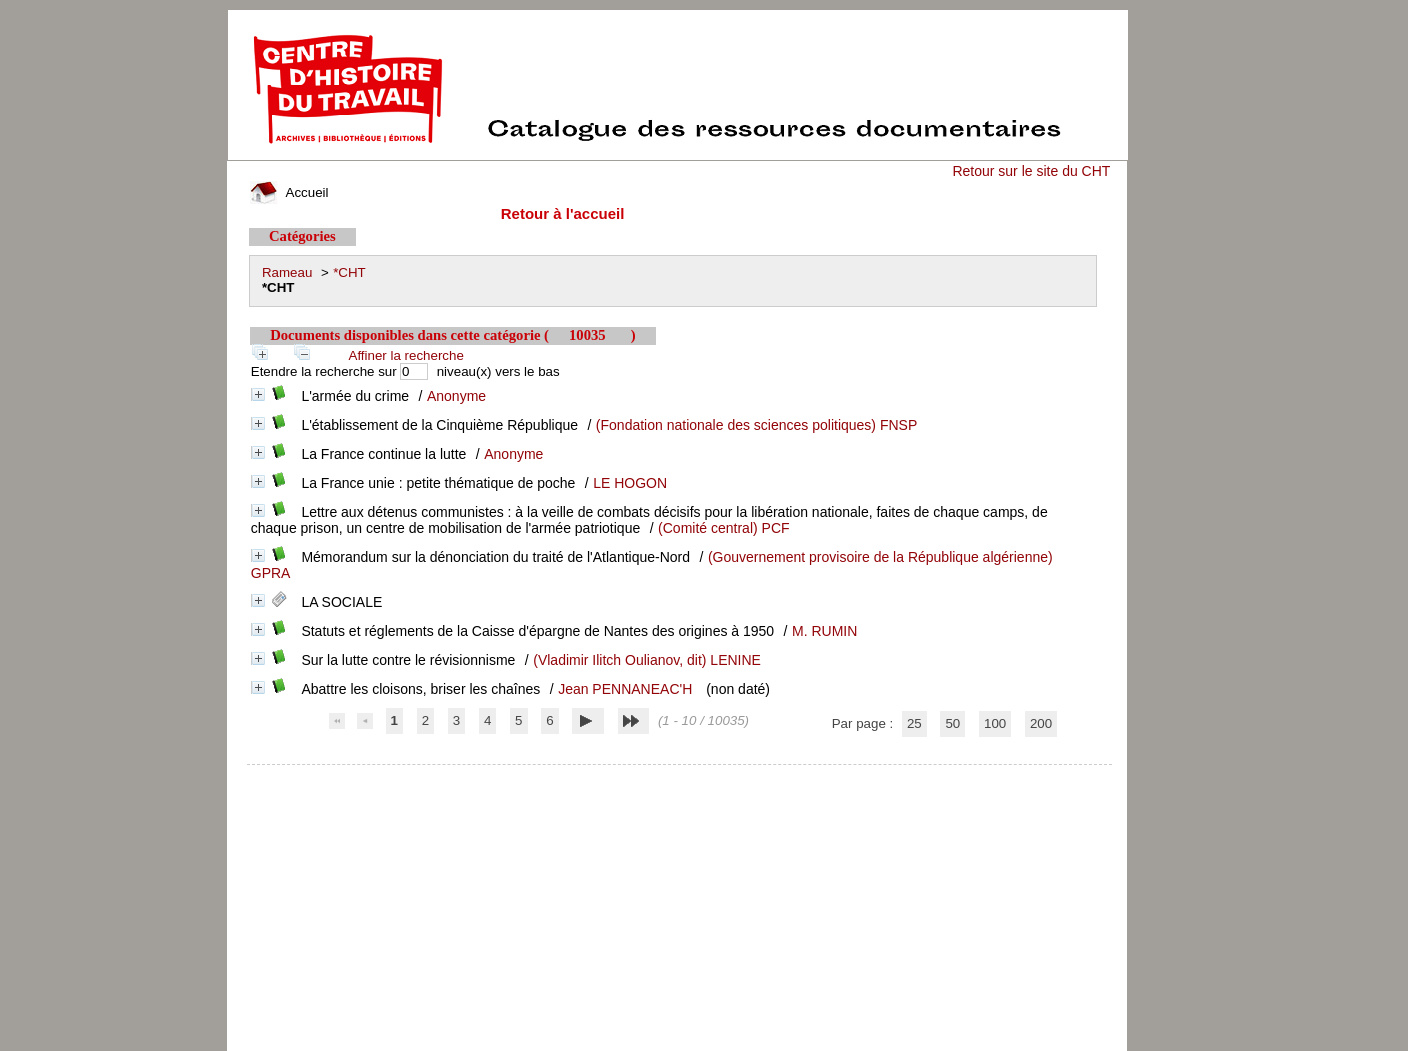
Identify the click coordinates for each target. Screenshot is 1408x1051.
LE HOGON (630, 483)
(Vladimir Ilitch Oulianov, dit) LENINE (647, 660)
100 (995, 723)
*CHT (349, 272)
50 (952, 723)
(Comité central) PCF (723, 528)
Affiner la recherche (406, 355)
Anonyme (456, 396)
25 (914, 723)
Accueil (289, 192)
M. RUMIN (824, 631)
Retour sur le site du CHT (1031, 171)
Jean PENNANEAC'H (625, 689)
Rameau (287, 272)
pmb (680, 777)
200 (1041, 723)
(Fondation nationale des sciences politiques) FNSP (756, 425)
